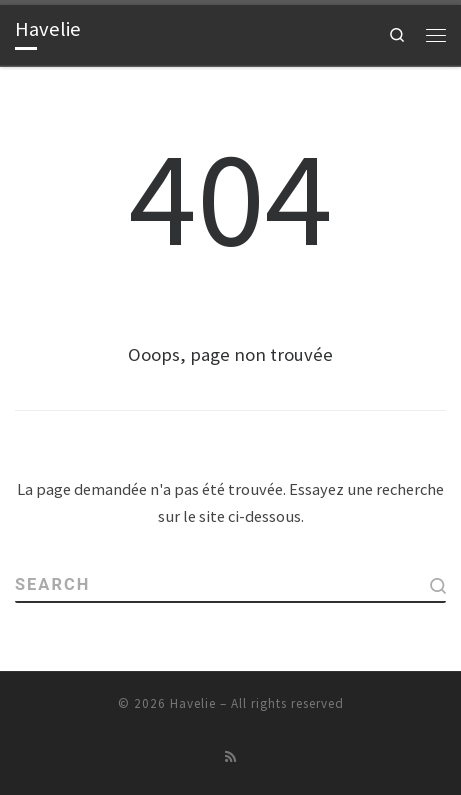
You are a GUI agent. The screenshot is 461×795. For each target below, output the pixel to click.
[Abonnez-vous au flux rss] (231, 756)
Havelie (193, 703)
